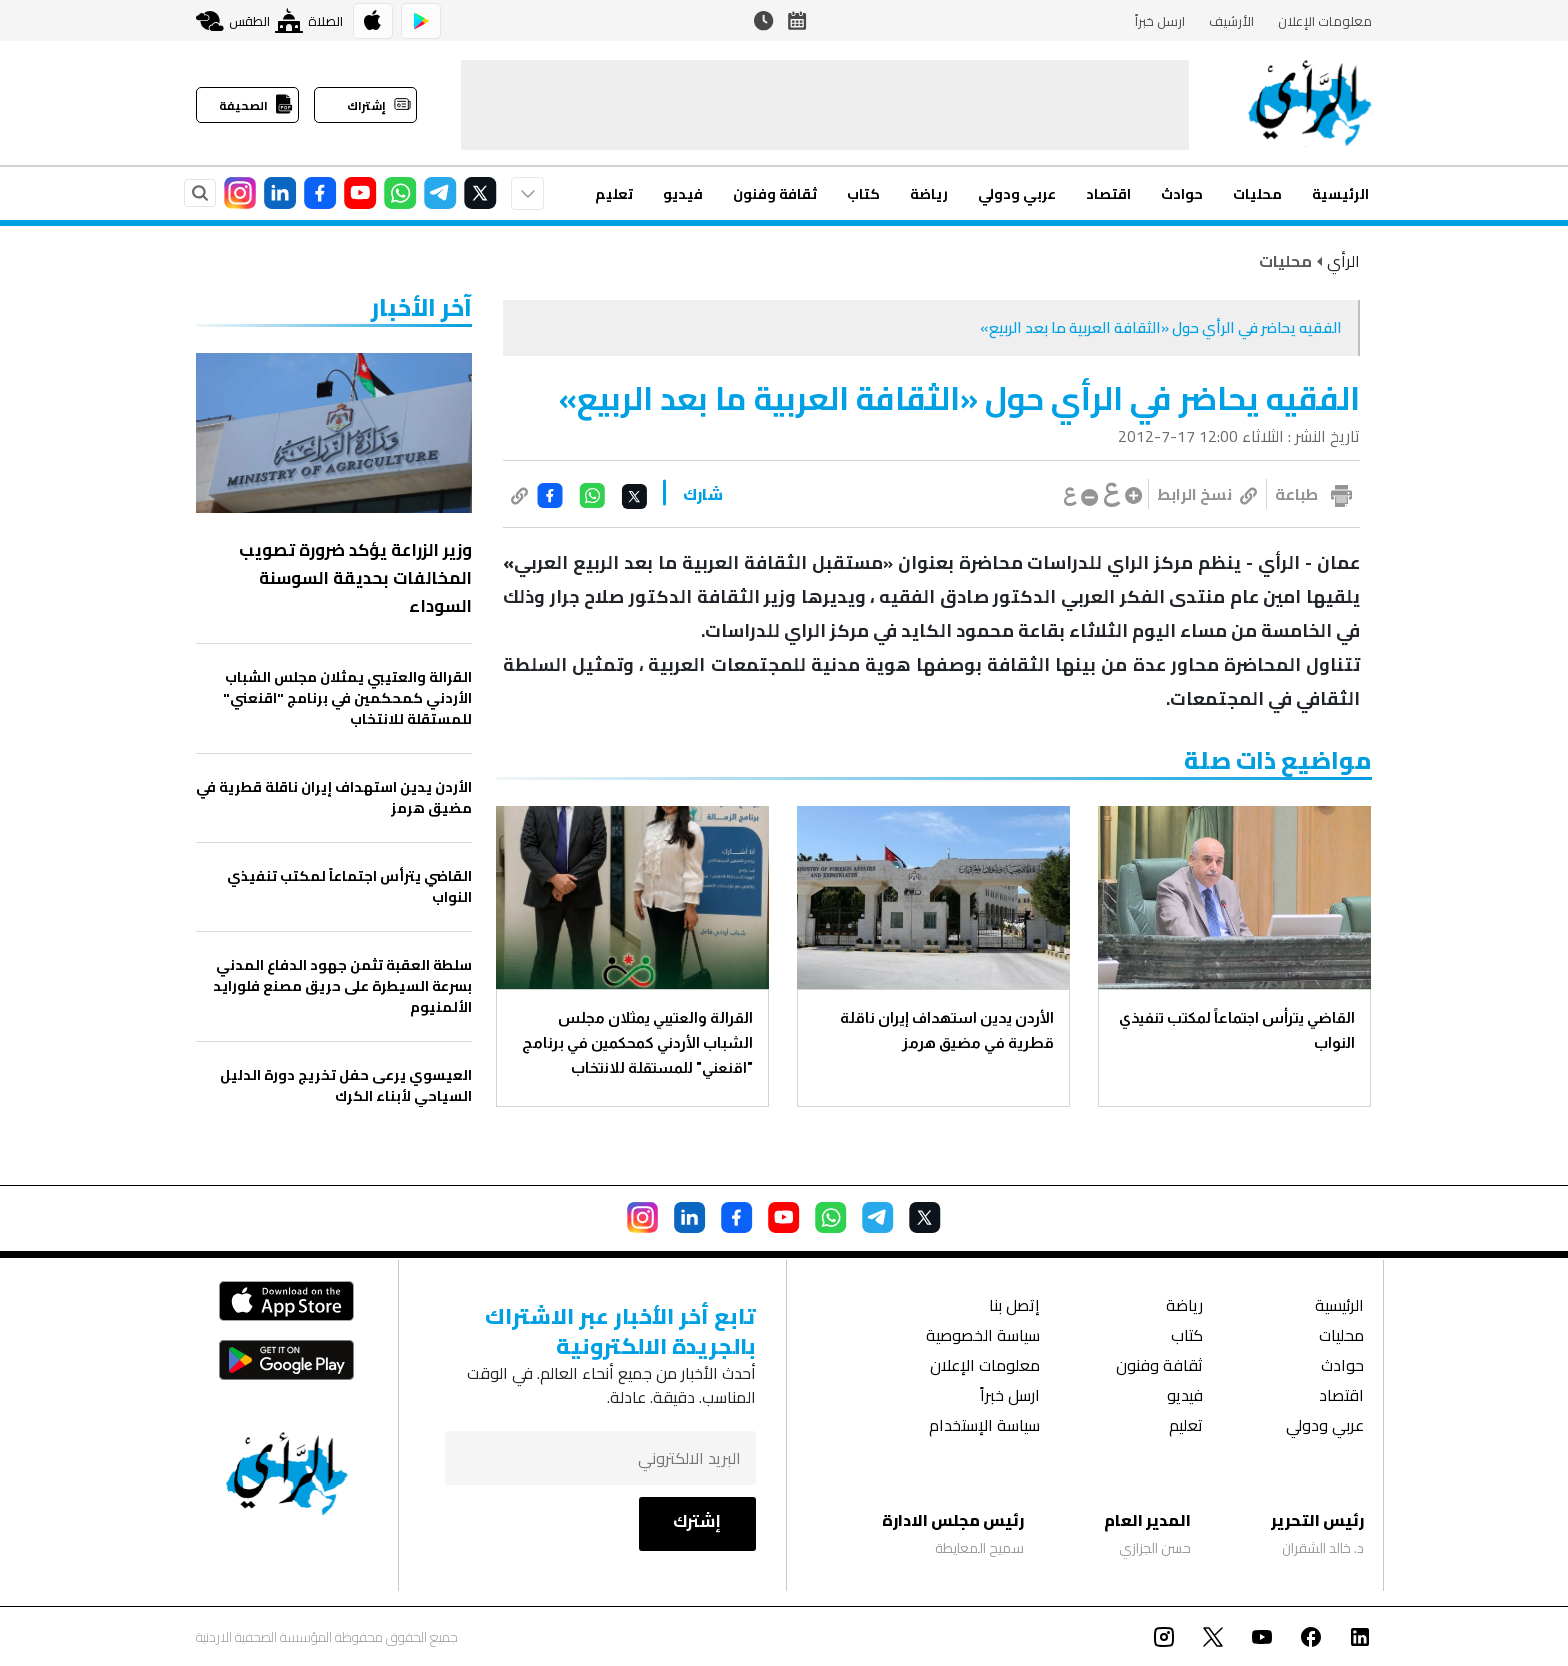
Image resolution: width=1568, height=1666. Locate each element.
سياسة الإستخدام (984, 1427)
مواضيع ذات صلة (1278, 760)
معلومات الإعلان (1325, 21)
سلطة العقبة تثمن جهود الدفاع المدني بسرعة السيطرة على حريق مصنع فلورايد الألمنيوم (342, 986)
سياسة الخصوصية (983, 1337)
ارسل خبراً (1160, 21)
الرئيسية (1340, 194)
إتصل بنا (1014, 1307)
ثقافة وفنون (775, 194)
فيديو (683, 194)
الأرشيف (1231, 21)
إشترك (697, 1521)
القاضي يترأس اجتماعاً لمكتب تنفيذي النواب (1237, 1030)
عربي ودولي (1017, 194)
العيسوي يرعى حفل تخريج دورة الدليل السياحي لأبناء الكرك (346, 1086)
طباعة (1296, 494)
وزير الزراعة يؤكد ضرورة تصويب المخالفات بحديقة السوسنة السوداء (355, 578)
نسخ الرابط (1207, 494)
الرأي (1343, 261)
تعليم (614, 194)
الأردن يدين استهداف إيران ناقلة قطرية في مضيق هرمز (947, 1030)
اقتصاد (1108, 194)
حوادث (1182, 194)
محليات (1257, 194)
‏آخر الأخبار (421, 307)
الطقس (233, 21)
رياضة (929, 194)
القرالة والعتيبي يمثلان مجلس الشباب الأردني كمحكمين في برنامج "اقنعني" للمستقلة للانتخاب (637, 1042)
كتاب (863, 194)
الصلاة (309, 20)
